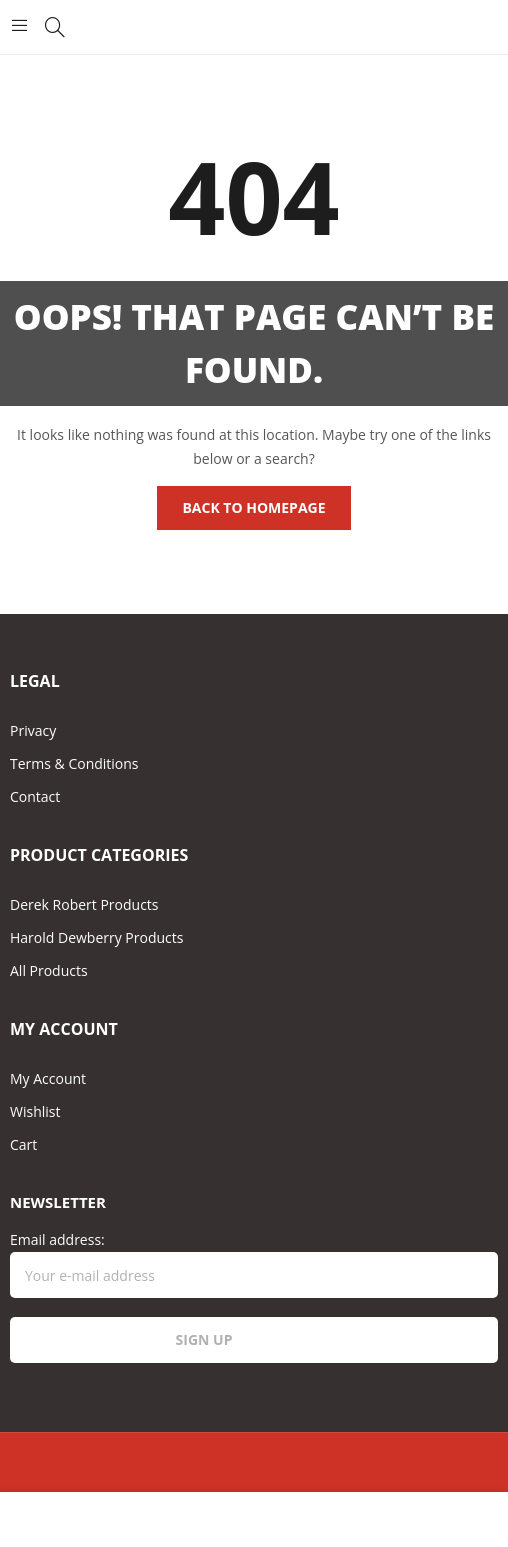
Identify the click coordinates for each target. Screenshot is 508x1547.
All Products (49, 970)
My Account (48, 1078)
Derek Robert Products (84, 904)
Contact (35, 796)
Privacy (33, 730)
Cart (23, 1144)
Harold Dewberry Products (96, 937)
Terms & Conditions (74, 763)
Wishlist (35, 1111)
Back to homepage (253, 507)
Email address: (254, 1264)
